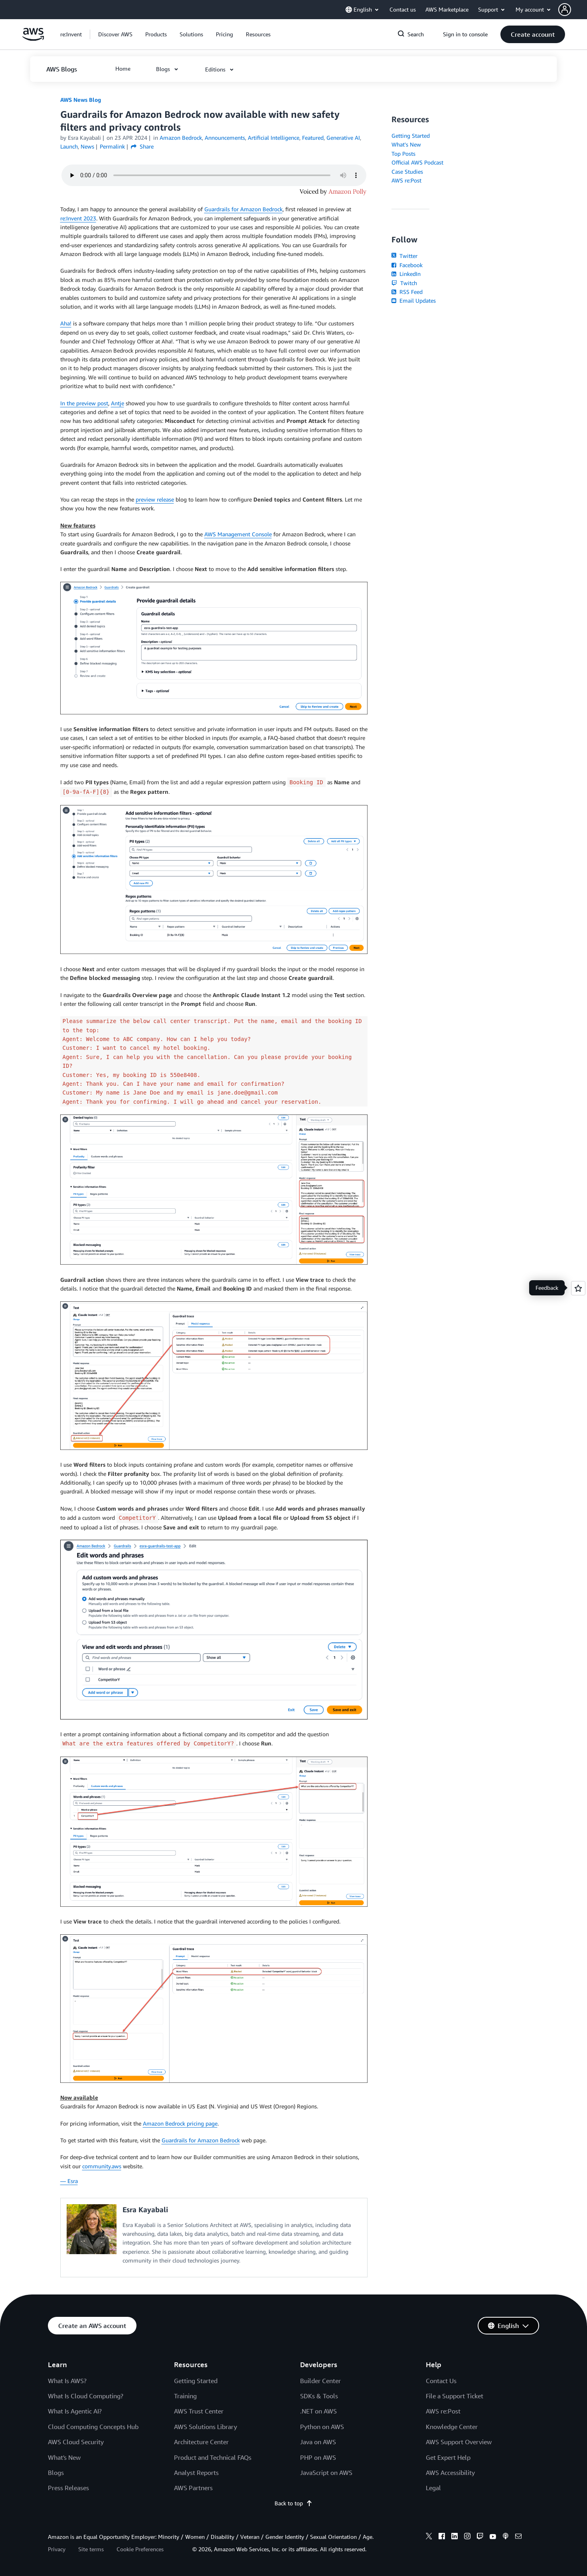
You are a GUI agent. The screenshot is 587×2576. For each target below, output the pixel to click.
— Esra (69, 2180)
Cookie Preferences (140, 2549)
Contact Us (441, 2381)
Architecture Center (201, 2442)
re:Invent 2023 (78, 218)
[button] (572, 9)
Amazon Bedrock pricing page (180, 2123)
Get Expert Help (448, 2457)
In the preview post (84, 403)
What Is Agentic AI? (75, 2411)
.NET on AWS (318, 2411)
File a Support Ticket (454, 2396)
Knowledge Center (452, 2427)
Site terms (91, 2549)
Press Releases (68, 2488)
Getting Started (410, 135)
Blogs (56, 2473)
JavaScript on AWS (326, 2473)
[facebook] (442, 2537)
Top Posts (403, 153)
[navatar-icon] (564, 9)
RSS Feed (407, 291)
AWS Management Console (238, 534)
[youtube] (493, 2537)
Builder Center (320, 2381)
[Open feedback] (578, 1288)
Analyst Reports (196, 2473)
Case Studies (407, 171)
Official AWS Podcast (417, 162)
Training (185, 2396)
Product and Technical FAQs (212, 2457)
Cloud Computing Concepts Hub (93, 2427)
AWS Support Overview (459, 2442)
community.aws (101, 2166)
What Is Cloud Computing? (85, 2396)
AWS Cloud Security (76, 2442)
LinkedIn (406, 273)
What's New (406, 144)
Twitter (404, 255)
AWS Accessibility (450, 2473)
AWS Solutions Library (205, 2427)
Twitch (404, 283)
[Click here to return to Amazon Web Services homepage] (33, 38)
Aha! (65, 323)
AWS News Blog (80, 99)
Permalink (112, 146)
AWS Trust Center (198, 2411)
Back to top (293, 2503)
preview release (155, 499)
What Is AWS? (67, 2381)
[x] (429, 2537)
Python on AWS (322, 2427)
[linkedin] (454, 2537)
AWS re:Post (406, 180)
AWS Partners (193, 2488)
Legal (433, 2488)
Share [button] (142, 146)
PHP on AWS (318, 2457)
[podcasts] (505, 2537)
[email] (518, 2537)
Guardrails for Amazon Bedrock (243, 209)
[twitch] (480, 2537)
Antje (117, 403)
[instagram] (467, 2537)
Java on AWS (318, 2442)
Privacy (56, 2549)
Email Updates (413, 300)
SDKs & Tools (319, 2396)
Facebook (407, 265)
